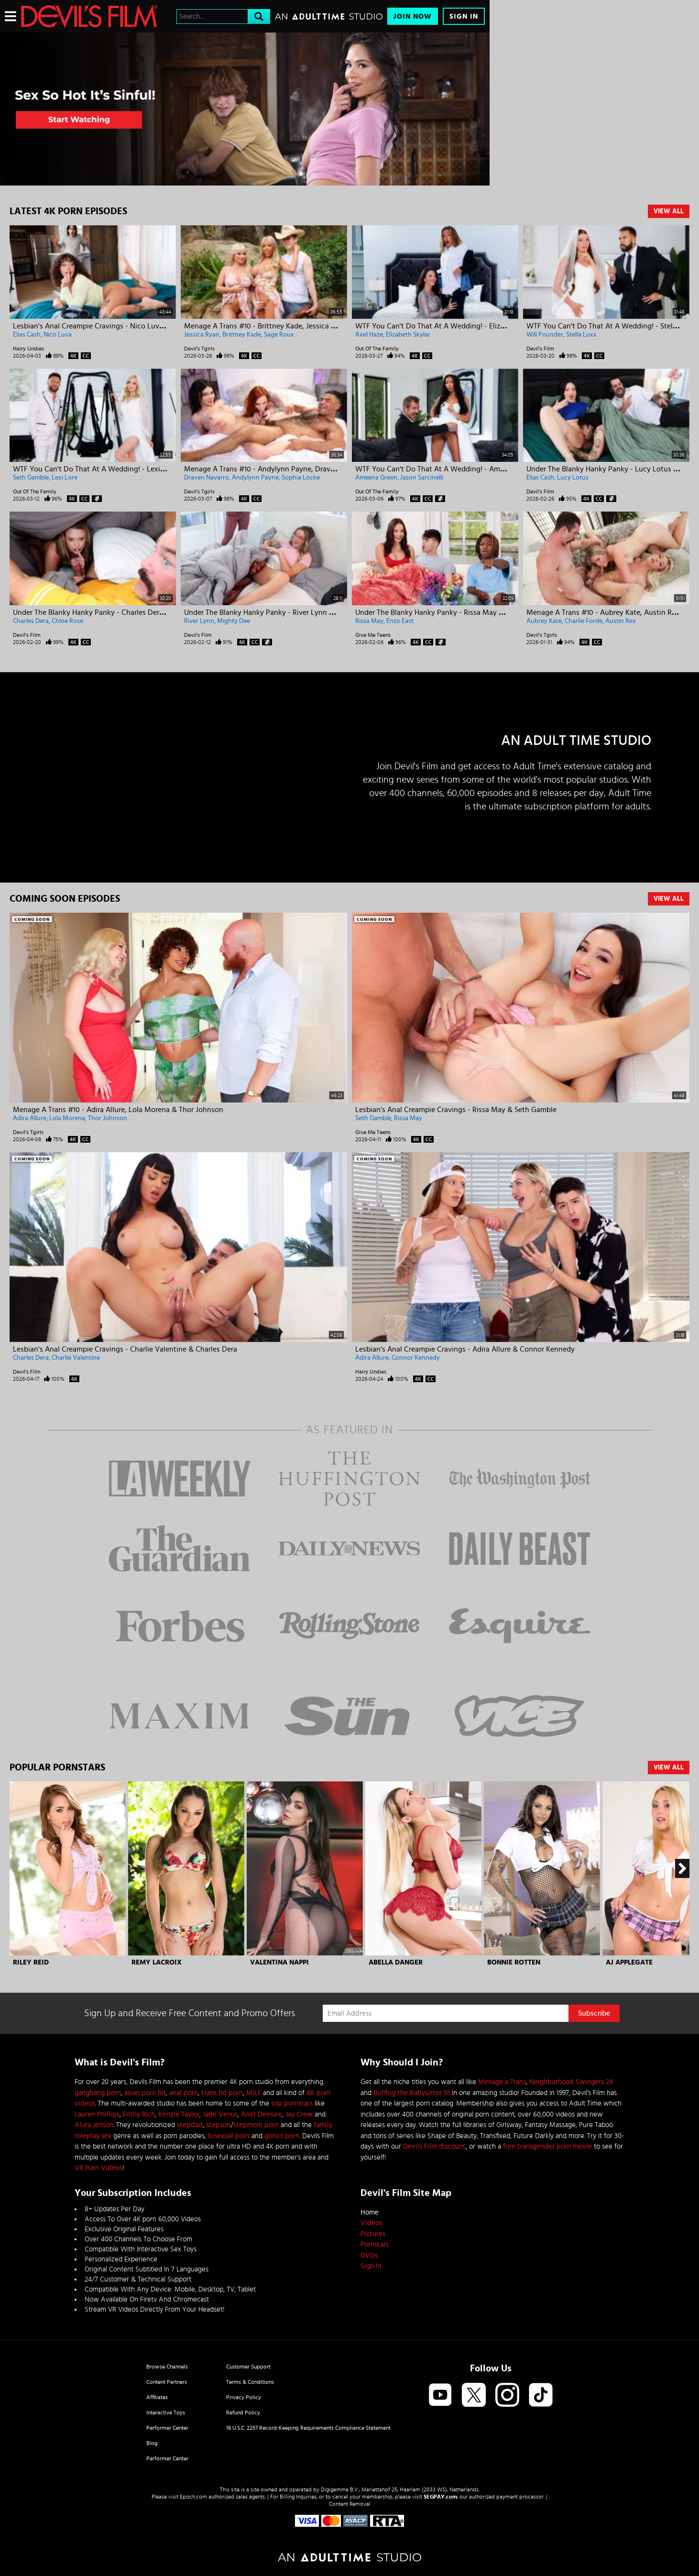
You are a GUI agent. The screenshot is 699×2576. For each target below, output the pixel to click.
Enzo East (400, 621)
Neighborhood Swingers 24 (571, 2081)
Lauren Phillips (97, 2114)
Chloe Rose (67, 621)
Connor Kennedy (416, 1357)
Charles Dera (31, 621)
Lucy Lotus (573, 477)
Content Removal (350, 2504)
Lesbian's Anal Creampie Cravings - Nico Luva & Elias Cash (109, 326)
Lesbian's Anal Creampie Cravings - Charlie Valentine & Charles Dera (125, 1349)
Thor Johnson (107, 1118)
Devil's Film (540, 348)
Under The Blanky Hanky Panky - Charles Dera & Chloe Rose (111, 612)
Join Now (412, 16)
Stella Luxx (581, 334)
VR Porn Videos (98, 2168)
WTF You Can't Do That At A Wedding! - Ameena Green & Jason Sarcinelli (476, 469)
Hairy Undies (28, 348)
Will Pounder (544, 334)
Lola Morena (67, 1118)
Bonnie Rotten (513, 1962)
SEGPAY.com (440, 2497)
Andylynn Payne (255, 477)
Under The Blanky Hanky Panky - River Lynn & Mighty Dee (279, 612)
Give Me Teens (373, 635)
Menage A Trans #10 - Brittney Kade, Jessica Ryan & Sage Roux (287, 326)
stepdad (190, 2124)
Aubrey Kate (544, 621)
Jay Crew (299, 2114)
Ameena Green (376, 477)
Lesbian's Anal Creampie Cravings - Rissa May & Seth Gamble (456, 1109)
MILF (253, 2092)
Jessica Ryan (201, 334)
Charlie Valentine (76, 1357)
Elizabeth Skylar (408, 334)
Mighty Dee (233, 621)
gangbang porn (98, 2092)
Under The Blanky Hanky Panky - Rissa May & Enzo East (446, 612)
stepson (218, 2124)
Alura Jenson (94, 2124)
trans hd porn (222, 2092)
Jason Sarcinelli (421, 477)
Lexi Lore (64, 477)
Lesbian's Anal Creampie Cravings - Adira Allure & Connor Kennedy (465, 1349)
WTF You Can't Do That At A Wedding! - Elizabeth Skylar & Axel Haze (468, 326)
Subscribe (594, 2013)
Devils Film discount (434, 2146)
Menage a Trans (502, 2081)
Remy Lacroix (156, 1962)
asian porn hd (145, 2092)
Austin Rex (620, 621)
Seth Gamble (31, 477)
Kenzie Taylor (178, 2114)
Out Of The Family (377, 348)
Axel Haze (369, 334)
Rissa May (369, 621)
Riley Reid (31, 1962)
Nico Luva (58, 334)
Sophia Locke (301, 477)
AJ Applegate (629, 1962)
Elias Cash (27, 334)
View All (669, 211)
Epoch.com (193, 2497)
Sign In (463, 16)
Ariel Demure (261, 2114)
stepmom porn (256, 2124)
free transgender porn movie (547, 2146)
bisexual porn (229, 2135)
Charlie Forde (583, 621)
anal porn (183, 2092)
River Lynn (199, 621)
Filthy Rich (139, 2114)
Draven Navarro (206, 477)
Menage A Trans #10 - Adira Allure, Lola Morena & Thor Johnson (118, 1109)
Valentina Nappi (279, 1962)
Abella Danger (396, 1962)
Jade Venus (220, 2114)
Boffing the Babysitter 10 (411, 2092)
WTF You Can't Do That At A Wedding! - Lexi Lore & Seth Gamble (120, 469)
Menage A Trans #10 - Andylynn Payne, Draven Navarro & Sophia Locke (301, 469)
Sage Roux (279, 334)
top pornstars (292, 2103)
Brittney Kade (241, 334)
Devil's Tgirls (199, 348)
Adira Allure (29, 1118)
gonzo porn (281, 2135)
